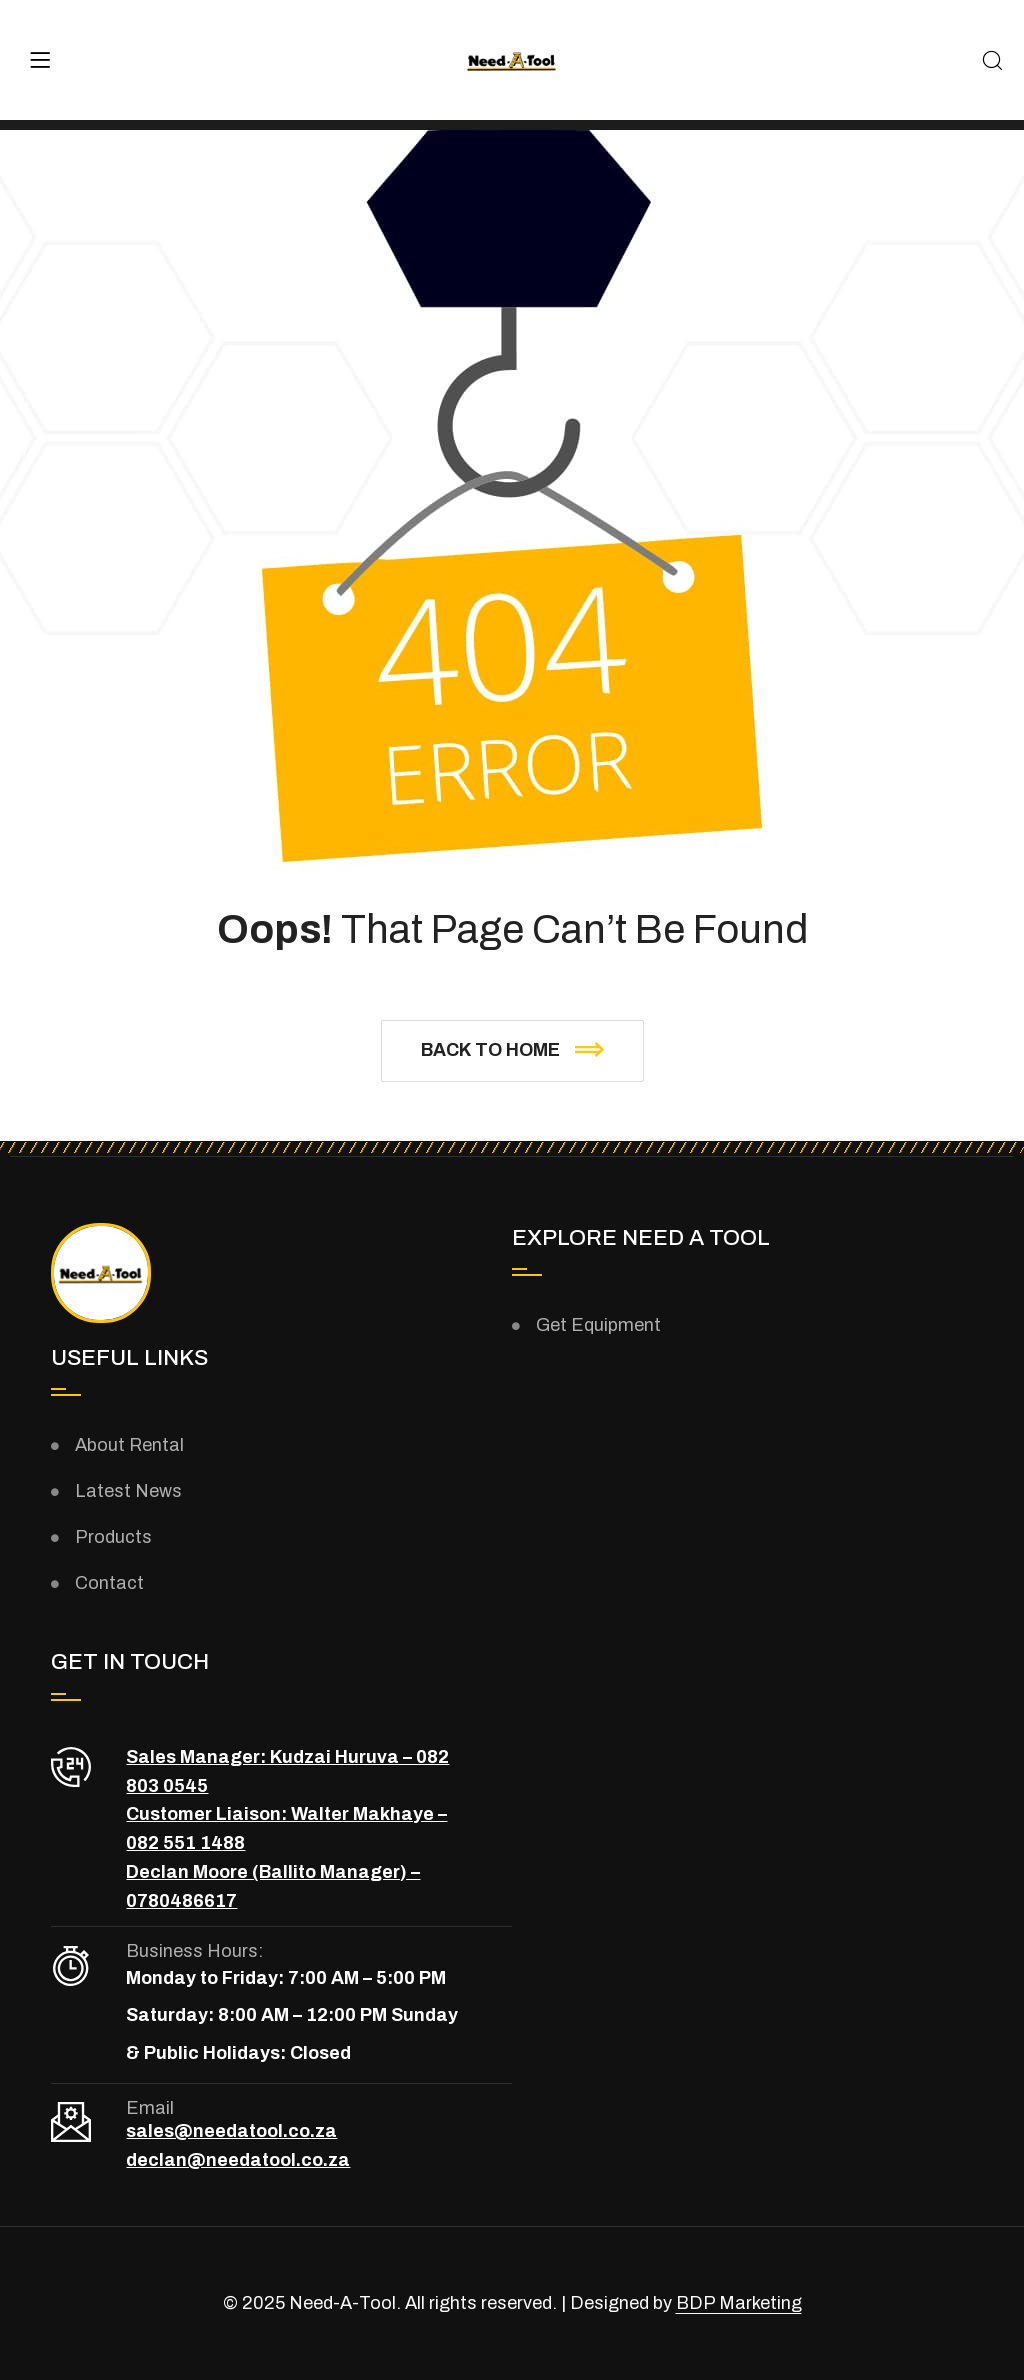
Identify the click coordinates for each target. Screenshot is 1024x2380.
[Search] (992, 62)
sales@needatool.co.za (231, 2131)
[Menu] (40, 60)
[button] (512, 1051)
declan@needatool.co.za (238, 2160)
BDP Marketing (739, 2303)
